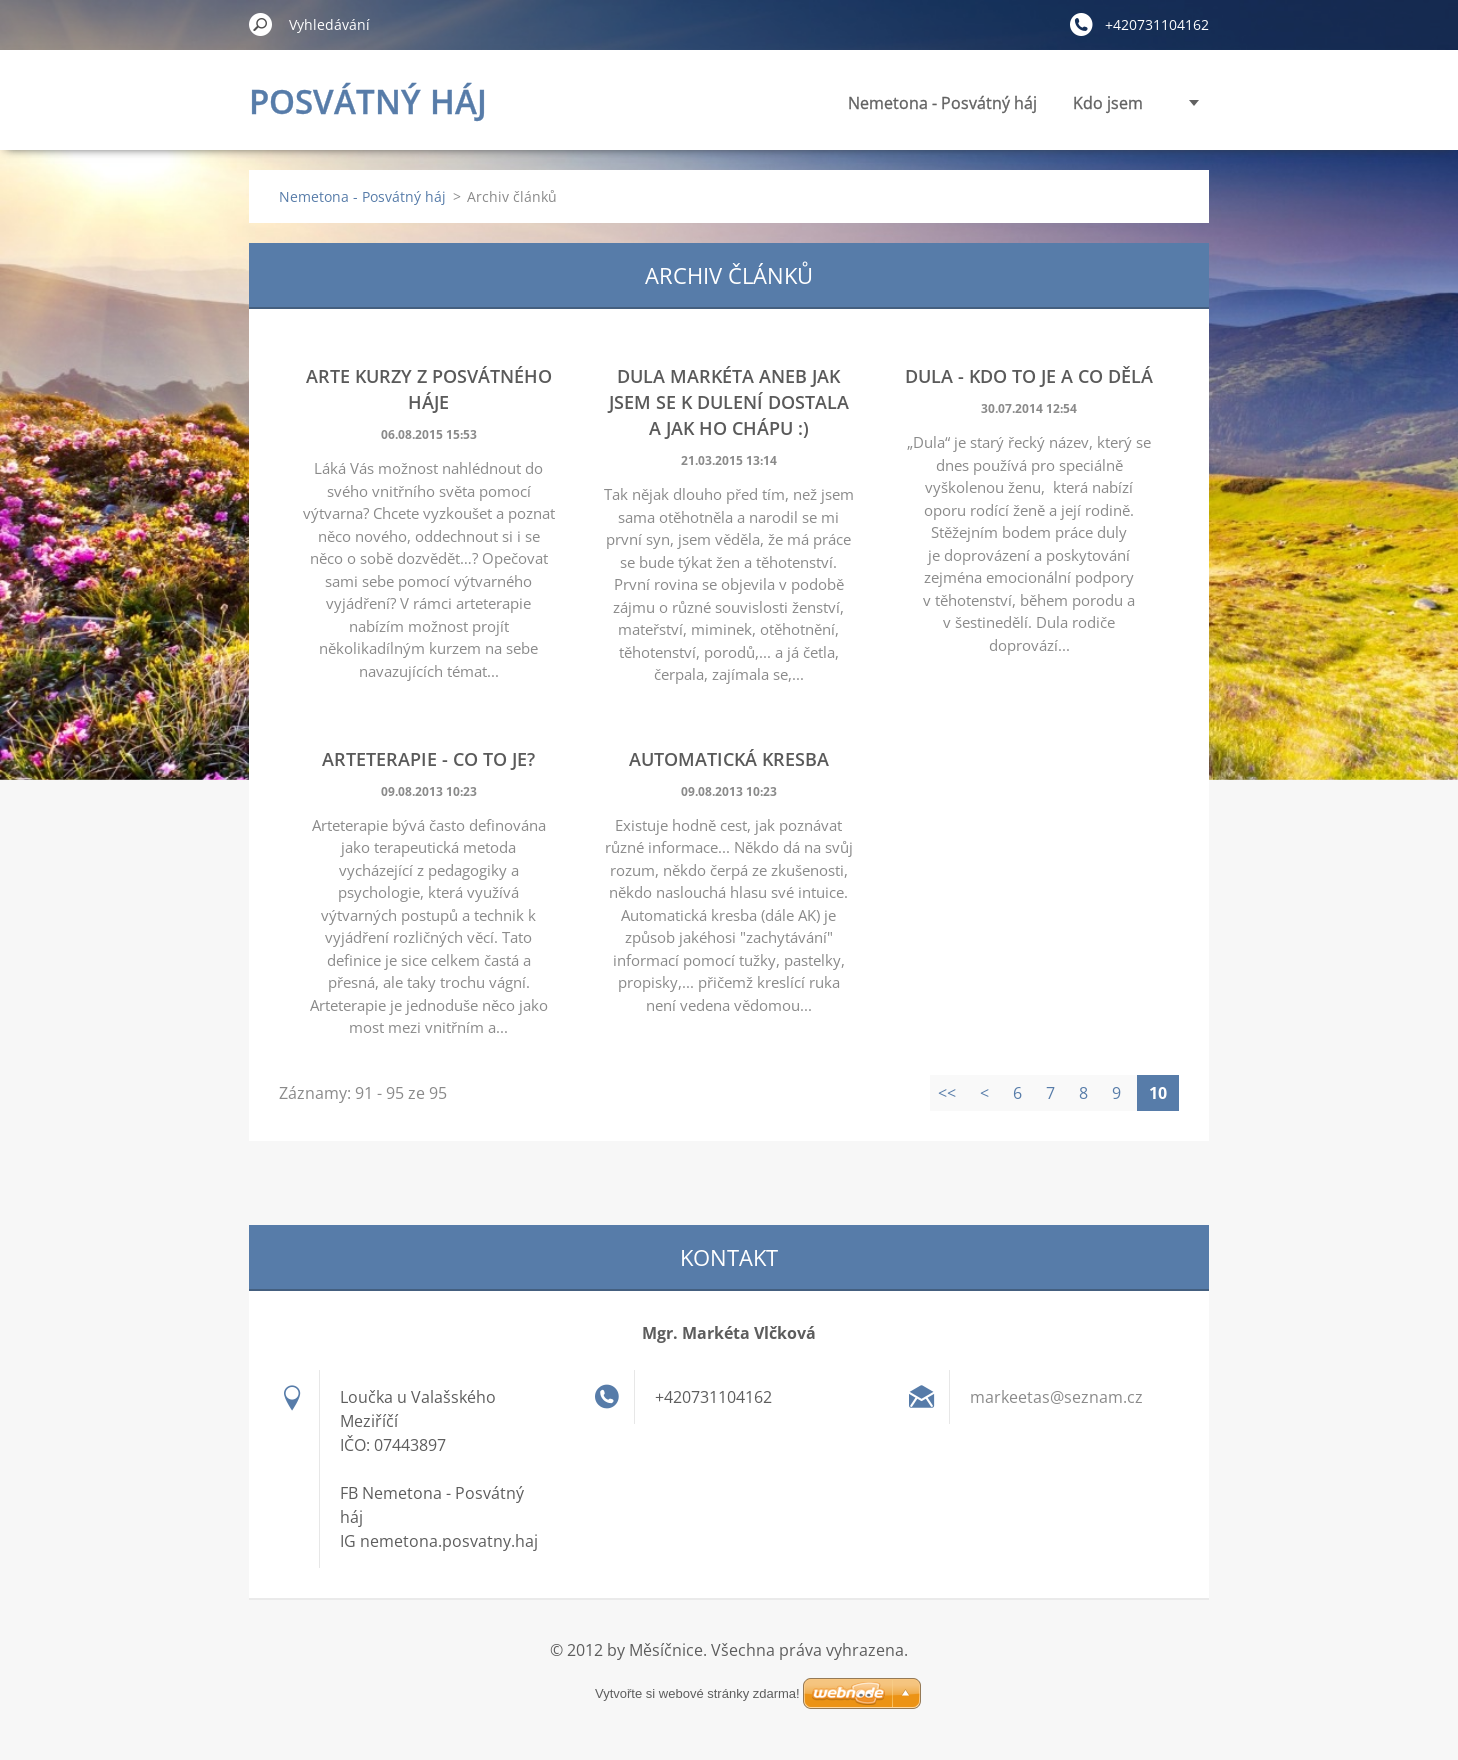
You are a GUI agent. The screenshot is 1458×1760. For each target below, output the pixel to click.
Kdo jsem (927, 103)
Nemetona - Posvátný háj (761, 103)
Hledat (261, 24)
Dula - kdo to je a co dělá (1029, 376)
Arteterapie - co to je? (428, 759)
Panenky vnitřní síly (1070, 103)
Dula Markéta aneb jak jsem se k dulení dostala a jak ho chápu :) (729, 402)
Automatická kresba (729, 759)
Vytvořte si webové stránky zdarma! (697, 1669)
